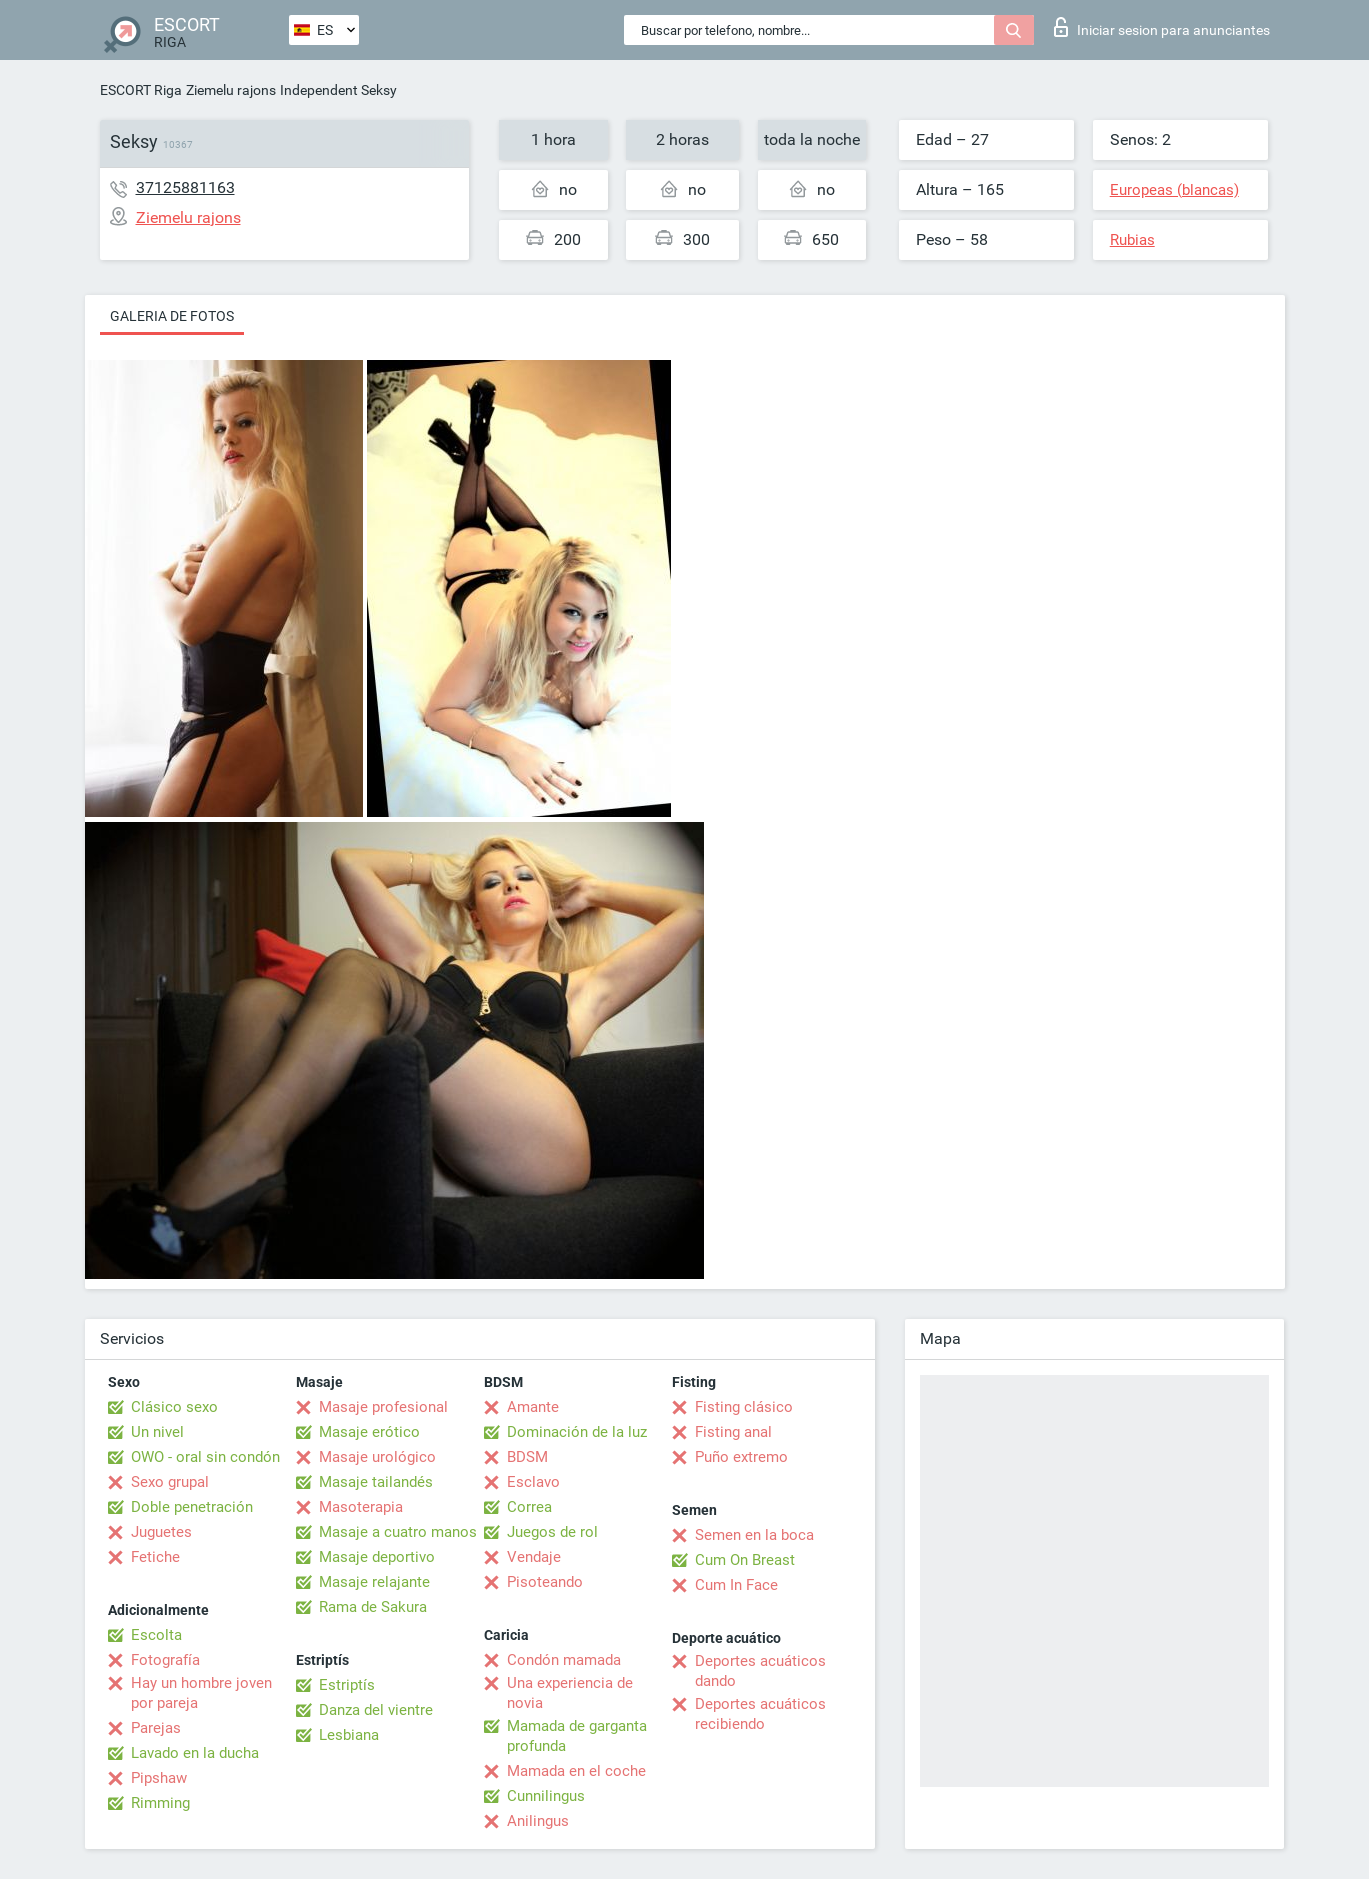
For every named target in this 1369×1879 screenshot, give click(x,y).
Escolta (156, 1635)
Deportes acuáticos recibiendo (760, 1714)
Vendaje (534, 1557)
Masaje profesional (383, 1407)
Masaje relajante (374, 1582)
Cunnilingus (546, 1796)
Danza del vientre (376, 1710)
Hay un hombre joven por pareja (201, 1693)
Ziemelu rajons (231, 90)
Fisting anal (733, 1432)
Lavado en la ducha (195, 1753)
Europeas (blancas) (1174, 190)
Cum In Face (736, 1585)
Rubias (1132, 240)
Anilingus (538, 1821)
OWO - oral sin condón (205, 1457)
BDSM (527, 1457)
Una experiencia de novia (570, 1693)
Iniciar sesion (1162, 27)
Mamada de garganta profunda (577, 1736)
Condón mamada (564, 1660)
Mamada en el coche (576, 1771)
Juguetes (161, 1532)
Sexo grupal (170, 1482)
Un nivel (157, 1432)
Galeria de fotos (172, 316)
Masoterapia (361, 1507)
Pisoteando (545, 1582)
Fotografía (165, 1660)
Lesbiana (349, 1735)
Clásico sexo (174, 1407)
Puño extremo (741, 1457)
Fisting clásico (744, 1407)
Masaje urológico (377, 1457)
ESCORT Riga (141, 90)
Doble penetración (192, 1507)
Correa (529, 1507)
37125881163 (185, 187)
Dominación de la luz (577, 1432)
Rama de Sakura (373, 1607)
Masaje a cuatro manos (398, 1532)
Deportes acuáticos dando (760, 1671)
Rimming (160, 1803)
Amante (533, 1407)
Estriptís (347, 1685)
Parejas (156, 1728)
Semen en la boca (754, 1535)
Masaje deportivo (377, 1557)
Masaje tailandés (376, 1482)
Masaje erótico (369, 1432)
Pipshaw (159, 1778)
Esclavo (533, 1482)
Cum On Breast (745, 1560)
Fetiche (155, 1557)
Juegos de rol (552, 1532)
